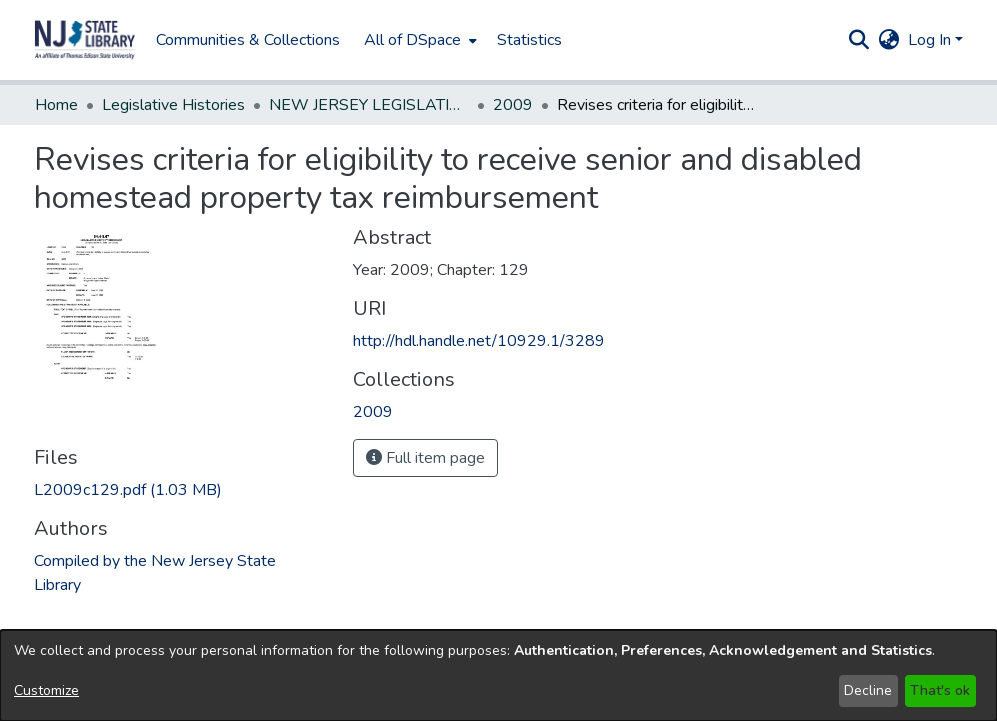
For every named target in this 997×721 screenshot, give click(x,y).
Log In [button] (931, 40)
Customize (46, 690)
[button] (85, 40)
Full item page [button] (425, 458)
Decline (868, 690)
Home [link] (56, 105)
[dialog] (498, 675)
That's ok (940, 690)
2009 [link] (513, 105)
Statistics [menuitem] (529, 40)
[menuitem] (418, 40)
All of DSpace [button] (412, 40)
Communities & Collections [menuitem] (248, 40)
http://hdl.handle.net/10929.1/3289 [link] (479, 341)
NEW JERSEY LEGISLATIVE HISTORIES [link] (369, 105)
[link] (128, 490)
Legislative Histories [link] (173, 105)
